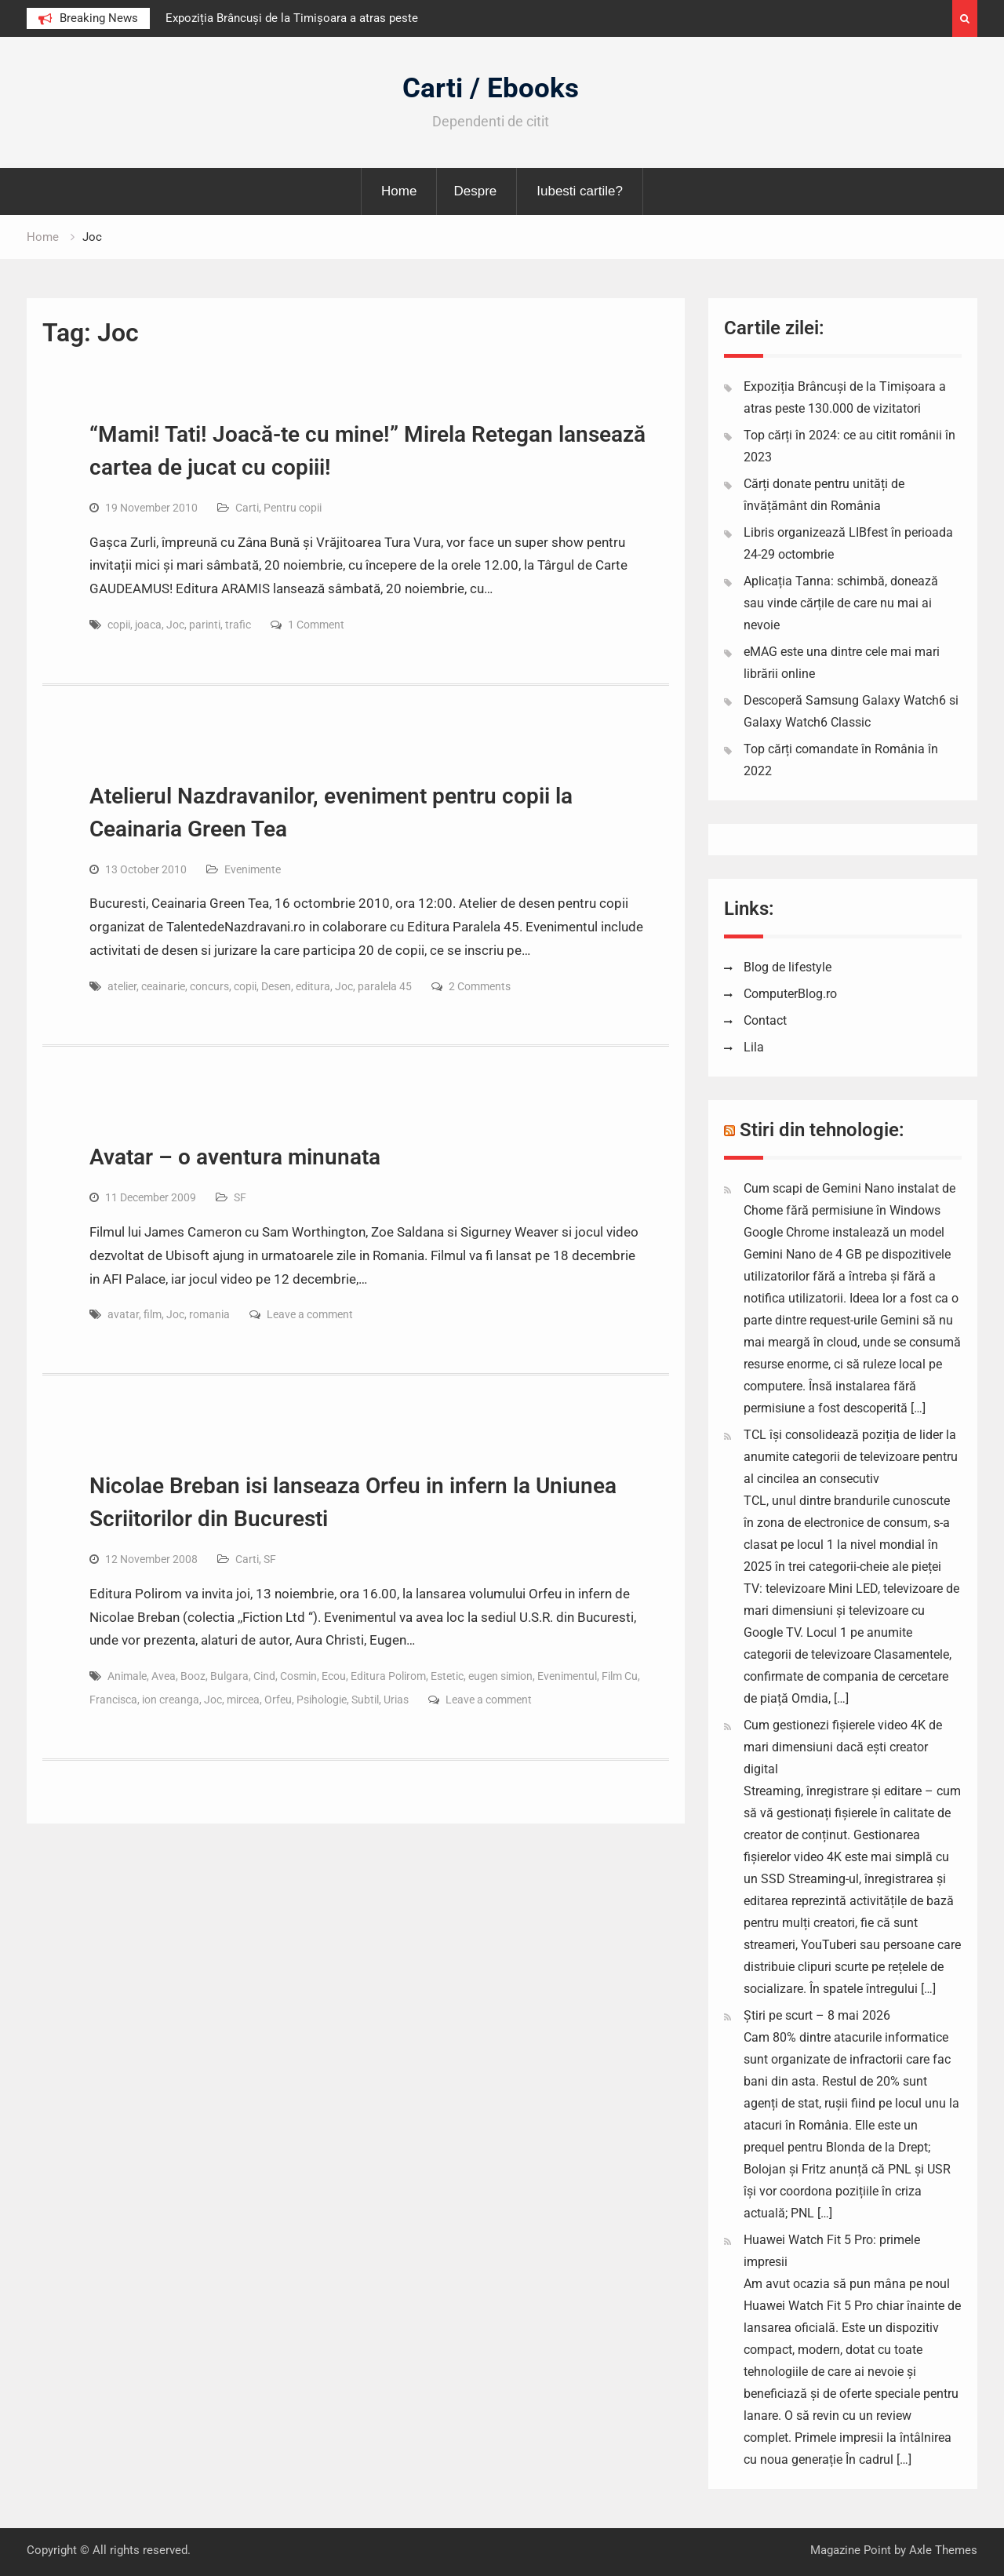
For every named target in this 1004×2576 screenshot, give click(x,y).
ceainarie (163, 986)
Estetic (447, 1676)
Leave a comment (310, 1314)
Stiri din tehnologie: (822, 1130)
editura (313, 986)
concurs (209, 986)
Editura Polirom (388, 1676)
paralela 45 (385, 986)
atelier (121, 986)
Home (399, 191)
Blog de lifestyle (787, 967)
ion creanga (170, 1699)
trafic (238, 624)
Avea (163, 1676)
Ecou (334, 1676)
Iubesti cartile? (580, 191)
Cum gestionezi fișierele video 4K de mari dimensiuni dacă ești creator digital (843, 1747)
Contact (765, 1020)
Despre (475, 191)
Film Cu (620, 1676)
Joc (175, 624)
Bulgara (229, 1676)
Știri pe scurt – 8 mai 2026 (817, 2015)
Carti (247, 507)
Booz (193, 1676)
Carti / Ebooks (490, 88)
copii (118, 624)
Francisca (113, 1699)
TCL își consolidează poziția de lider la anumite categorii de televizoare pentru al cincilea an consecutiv (851, 1456)
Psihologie (321, 1699)
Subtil (365, 1699)
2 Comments (480, 986)
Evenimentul (567, 1676)
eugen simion (500, 1676)
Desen (276, 986)
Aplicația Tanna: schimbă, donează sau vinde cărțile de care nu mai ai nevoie (841, 603)
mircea (243, 1699)
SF (240, 1197)
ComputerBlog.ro (790, 993)
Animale (127, 1676)
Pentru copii (293, 507)
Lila (754, 1047)
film (153, 1314)
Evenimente (252, 869)
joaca (148, 624)
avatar (123, 1314)
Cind (264, 1676)
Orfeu (278, 1699)
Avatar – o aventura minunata (234, 1157)
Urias (396, 1699)
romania (209, 1314)
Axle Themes (943, 2550)
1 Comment (316, 624)
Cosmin (298, 1676)
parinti (204, 624)
